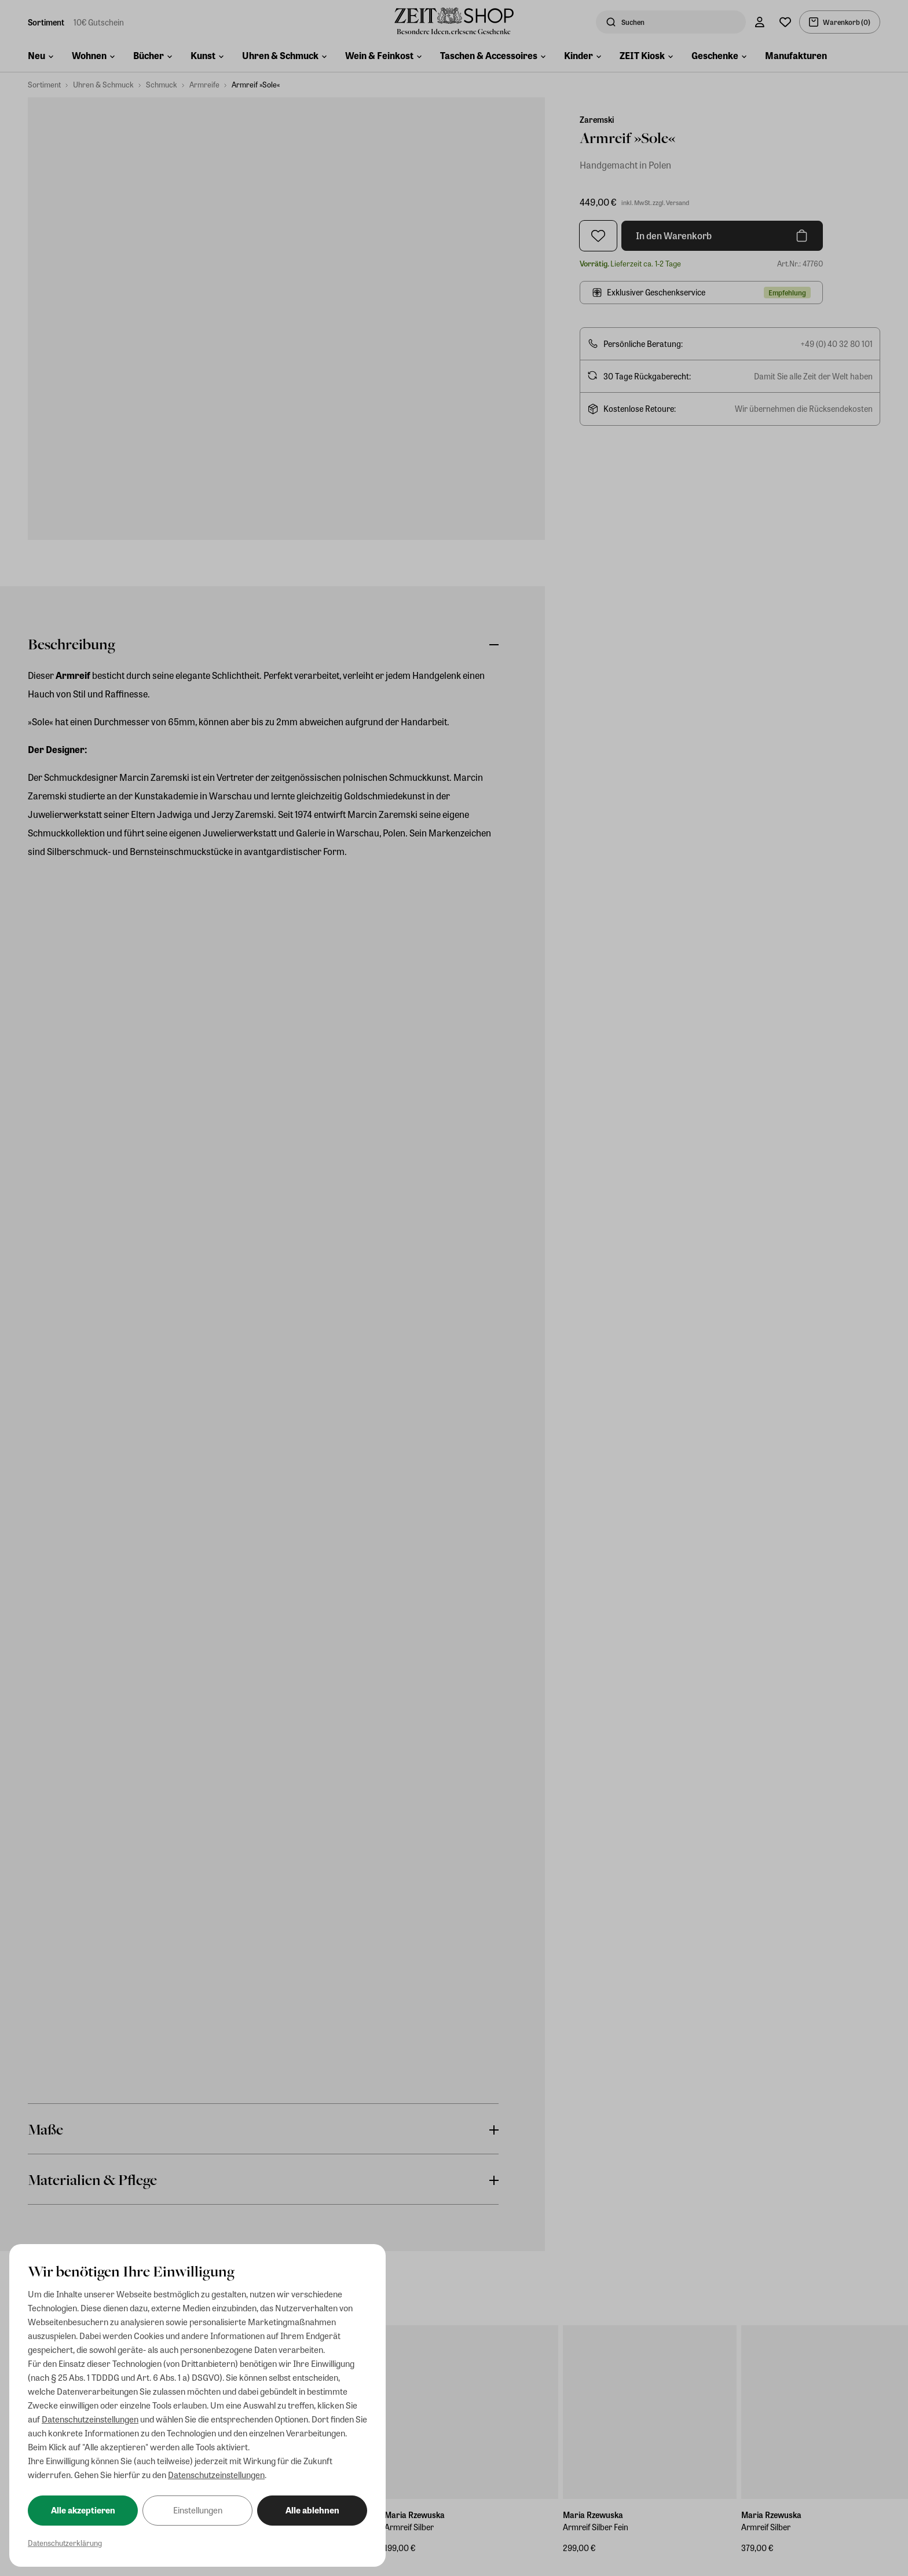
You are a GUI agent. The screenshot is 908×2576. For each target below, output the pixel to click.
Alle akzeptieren (83, 2510)
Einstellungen (197, 2510)
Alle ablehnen (312, 2510)
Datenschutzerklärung (65, 2542)
